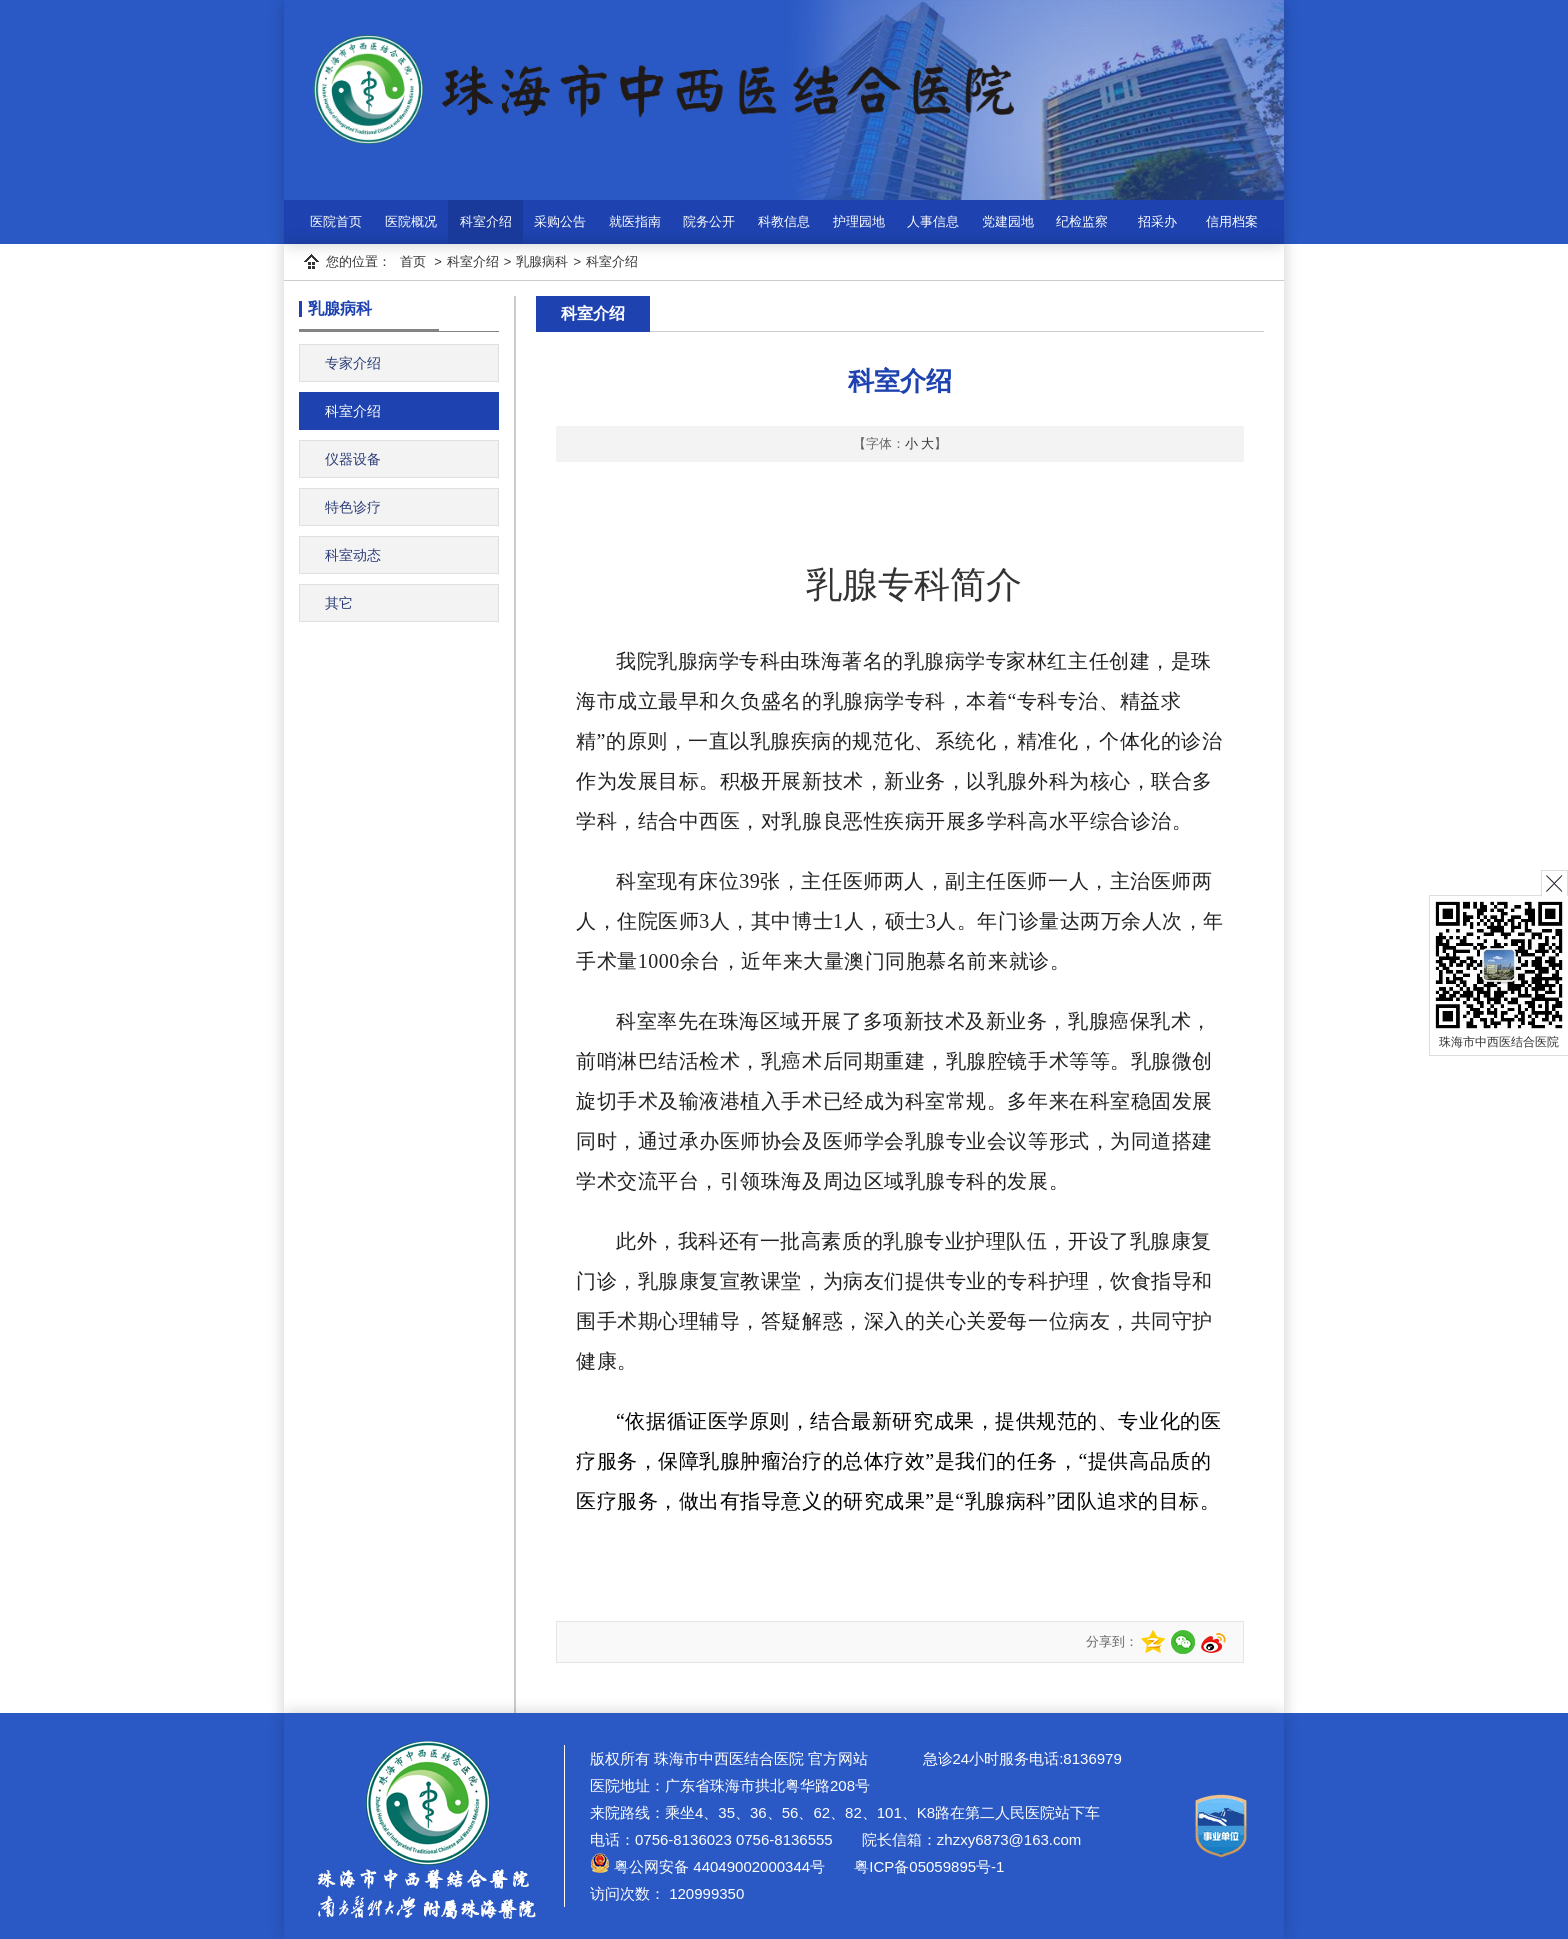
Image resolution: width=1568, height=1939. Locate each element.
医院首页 (336, 221)
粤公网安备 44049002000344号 (707, 1866)
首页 (413, 261)
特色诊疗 (353, 507)
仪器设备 (353, 459)
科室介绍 (486, 221)
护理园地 (859, 221)
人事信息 (933, 221)
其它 (339, 603)
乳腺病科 (542, 261)
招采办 (1157, 221)
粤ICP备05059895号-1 (927, 1866)
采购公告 (560, 221)
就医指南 (635, 221)
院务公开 (709, 221)
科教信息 (784, 221)
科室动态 (353, 555)
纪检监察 (1082, 221)
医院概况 (411, 221)
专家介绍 (353, 363)
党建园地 (1008, 221)
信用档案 (1232, 221)
